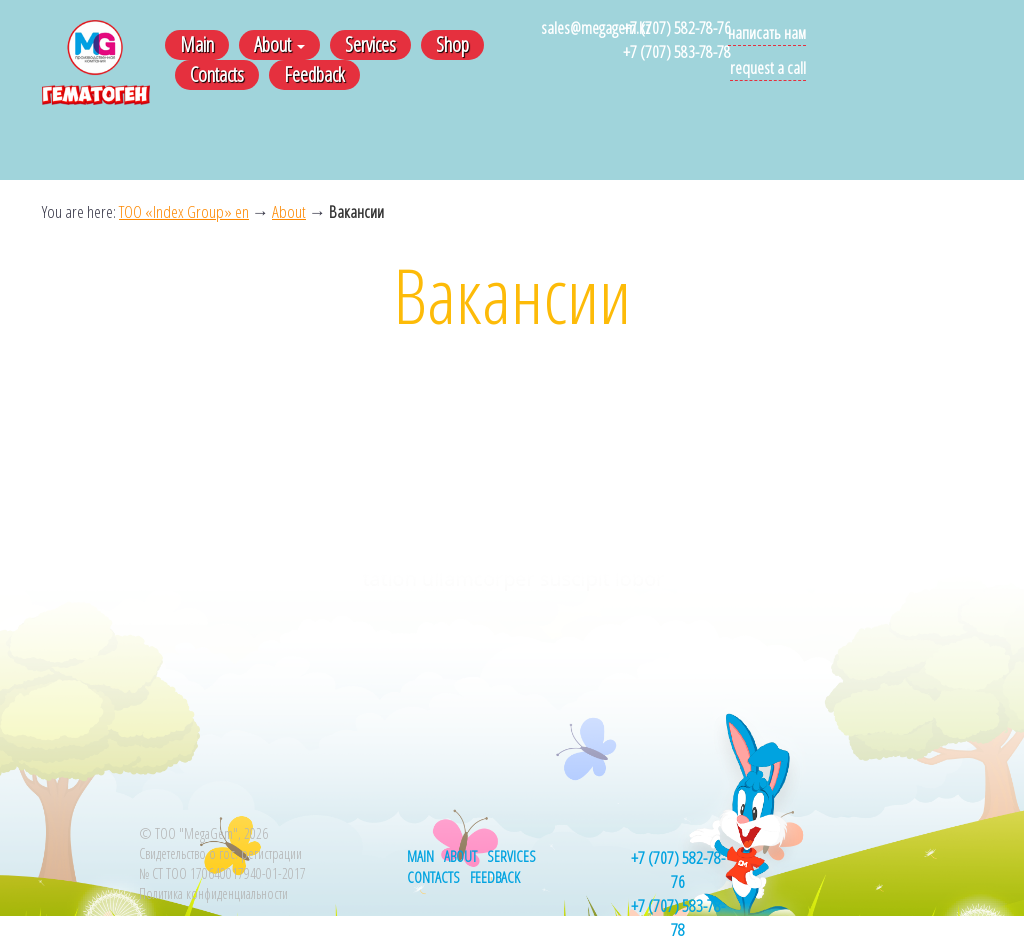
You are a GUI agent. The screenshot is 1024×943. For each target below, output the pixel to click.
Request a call (768, 67)
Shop (452, 44)
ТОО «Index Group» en (184, 211)
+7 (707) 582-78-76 (677, 27)
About (279, 44)
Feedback (314, 74)
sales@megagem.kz (595, 27)
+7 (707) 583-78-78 (677, 51)
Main (197, 44)
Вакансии (356, 211)
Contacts (217, 74)
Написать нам (767, 32)
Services (370, 44)
